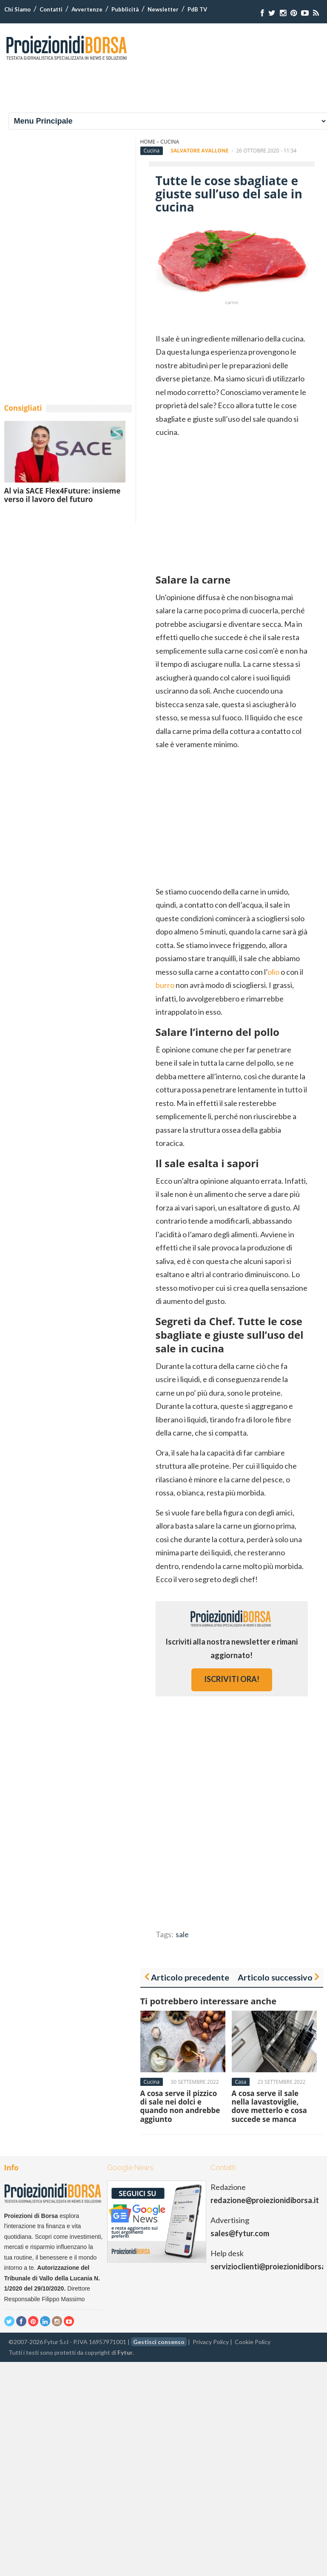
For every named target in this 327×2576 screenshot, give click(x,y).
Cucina (169, 141)
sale (182, 1934)
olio (273, 971)
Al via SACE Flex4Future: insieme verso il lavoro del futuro (62, 495)
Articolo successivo (275, 1977)
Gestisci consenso (159, 2341)
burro (165, 985)
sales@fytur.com (239, 2233)
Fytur (125, 2352)
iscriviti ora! (231, 1679)
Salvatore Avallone (199, 150)
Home (148, 141)
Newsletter (163, 9)
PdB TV (197, 9)
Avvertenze (86, 9)
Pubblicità (125, 9)
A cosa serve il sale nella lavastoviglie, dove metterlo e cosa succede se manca (269, 2106)
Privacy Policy (211, 2341)
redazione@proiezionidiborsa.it (264, 2200)
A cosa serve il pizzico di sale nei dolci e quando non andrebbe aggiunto (180, 2106)
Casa (241, 2081)
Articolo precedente (190, 1977)
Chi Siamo (17, 9)
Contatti (51, 9)
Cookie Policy (252, 2341)
